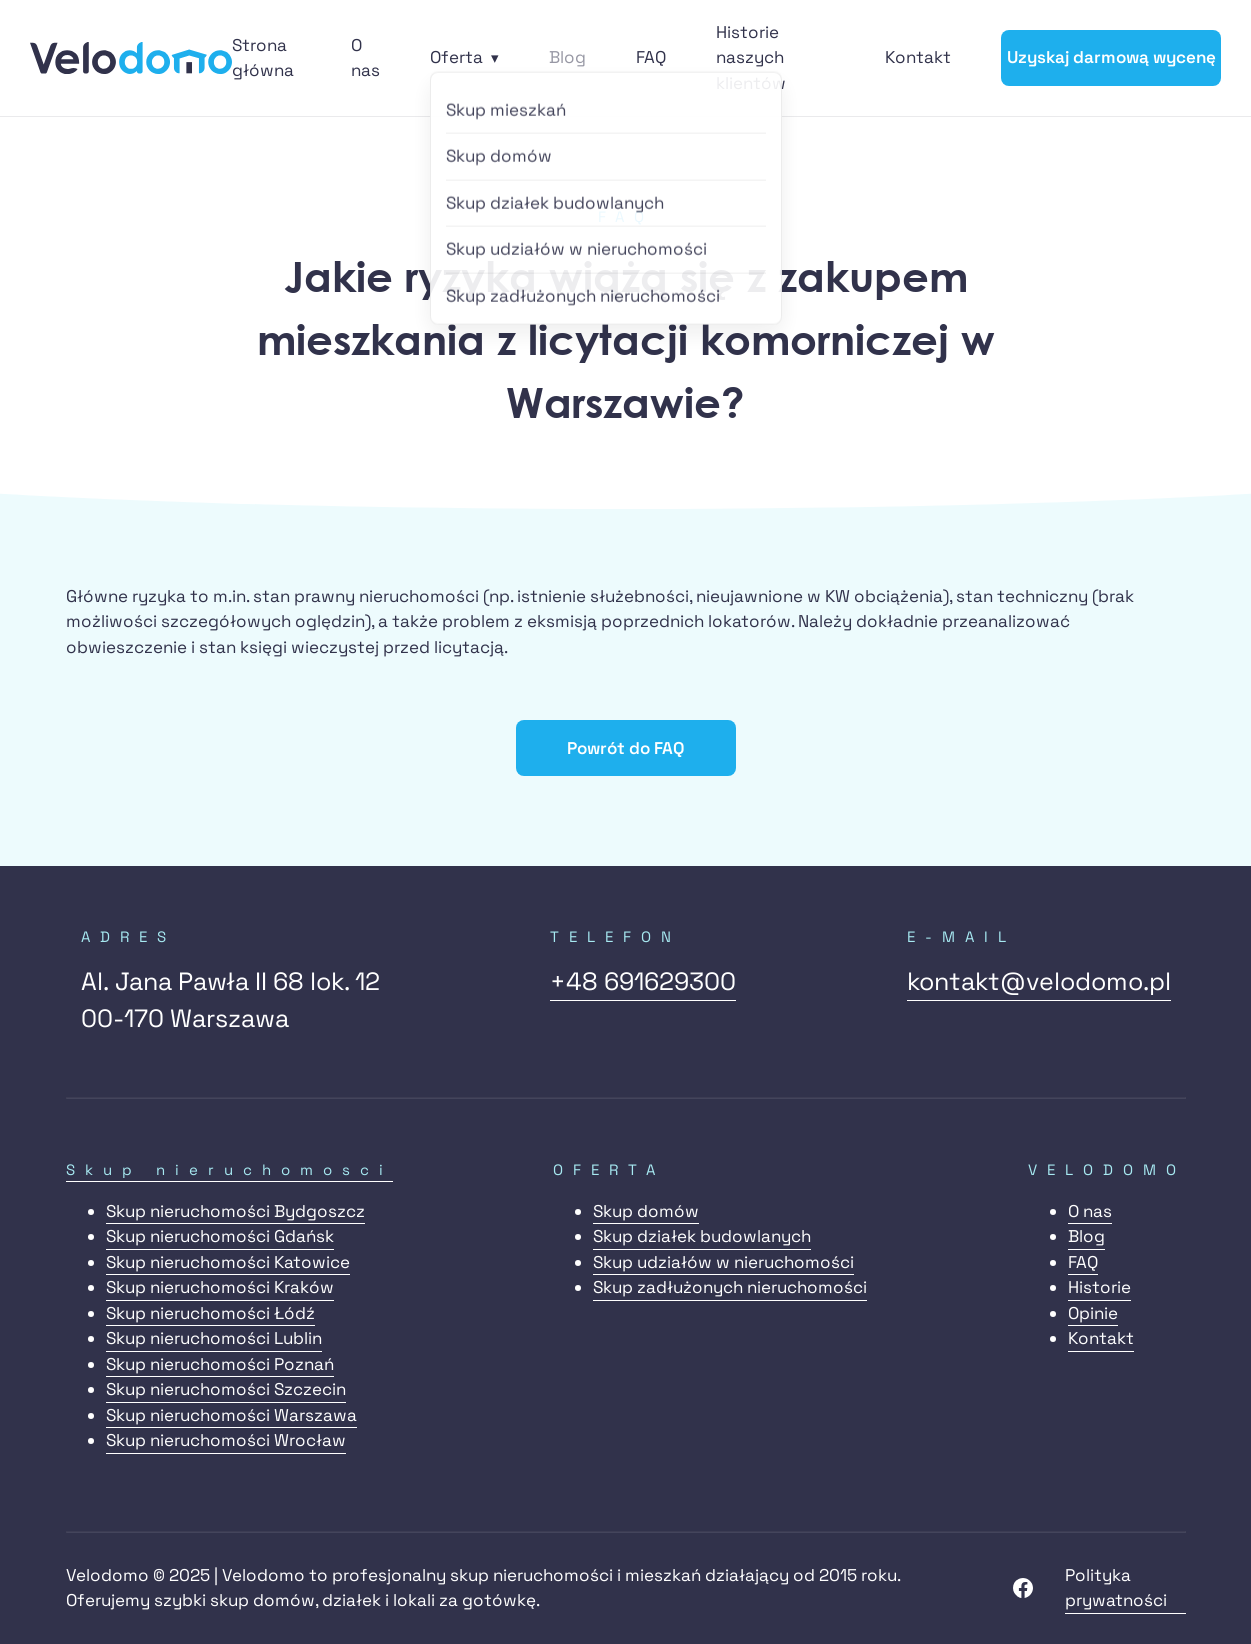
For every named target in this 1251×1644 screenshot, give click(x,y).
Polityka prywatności (1116, 1588)
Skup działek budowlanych (702, 1236)
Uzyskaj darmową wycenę (1111, 57)
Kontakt (918, 57)
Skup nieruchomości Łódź (210, 1313)
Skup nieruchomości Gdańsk (220, 1236)
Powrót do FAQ (625, 748)
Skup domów (646, 1211)
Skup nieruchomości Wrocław (226, 1440)
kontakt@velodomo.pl (1039, 981)
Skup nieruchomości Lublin (214, 1338)
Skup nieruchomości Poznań (220, 1364)
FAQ (651, 57)
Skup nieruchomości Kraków (220, 1287)
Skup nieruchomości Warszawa (231, 1415)
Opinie (1093, 1313)
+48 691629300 (643, 981)
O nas (1090, 1211)
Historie (1099, 1287)
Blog (567, 57)
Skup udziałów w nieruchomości (723, 1262)
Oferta (456, 57)
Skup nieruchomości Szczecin (226, 1389)
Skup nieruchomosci (229, 1169)
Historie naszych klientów (751, 57)
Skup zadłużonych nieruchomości (730, 1287)
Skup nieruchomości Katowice (228, 1262)
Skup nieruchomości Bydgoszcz (235, 1211)
